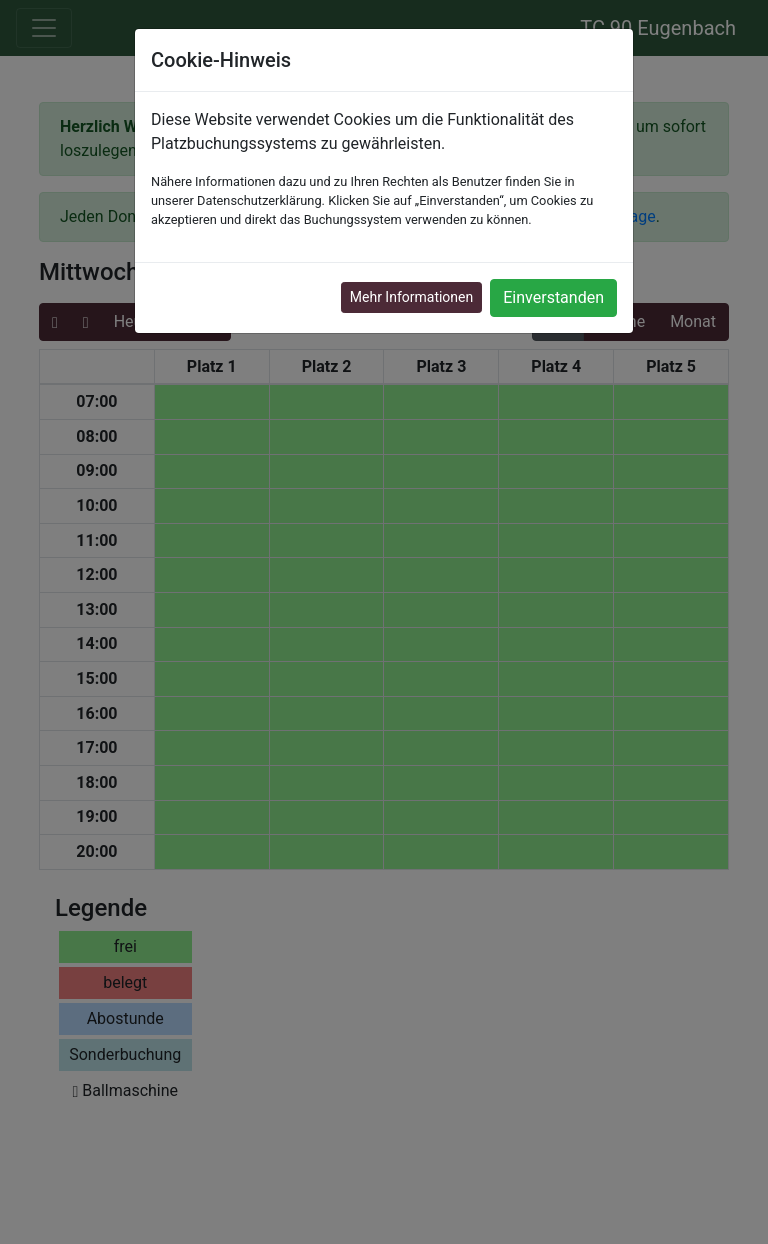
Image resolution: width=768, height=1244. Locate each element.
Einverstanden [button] (553, 297)
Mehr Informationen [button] (411, 297)
